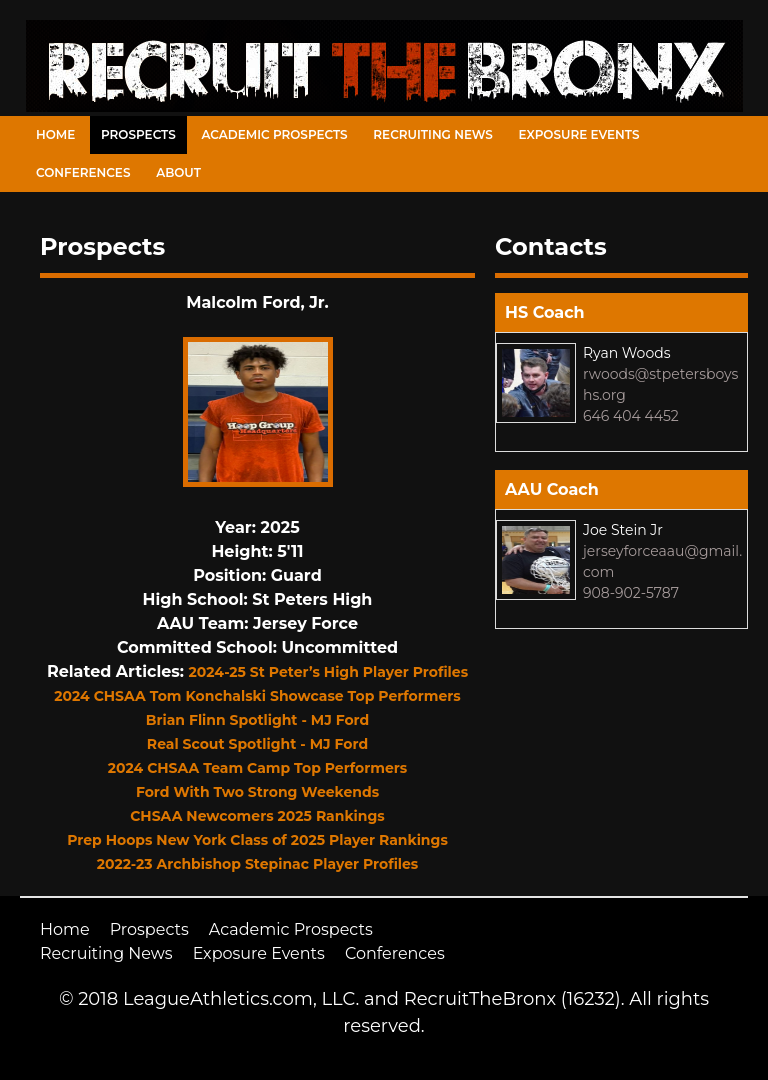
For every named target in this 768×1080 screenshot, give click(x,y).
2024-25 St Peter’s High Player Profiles (329, 672)
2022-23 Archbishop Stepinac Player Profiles (258, 864)
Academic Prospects (274, 134)
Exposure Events (579, 134)
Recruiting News (433, 134)
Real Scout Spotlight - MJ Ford (257, 744)
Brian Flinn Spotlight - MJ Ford (257, 720)
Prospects (138, 134)
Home (55, 134)
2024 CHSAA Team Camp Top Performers (258, 768)
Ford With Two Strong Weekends (257, 792)
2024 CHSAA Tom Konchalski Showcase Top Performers (257, 696)
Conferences (83, 172)
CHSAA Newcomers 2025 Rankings (257, 816)
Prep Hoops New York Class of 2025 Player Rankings (257, 840)
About (178, 172)
